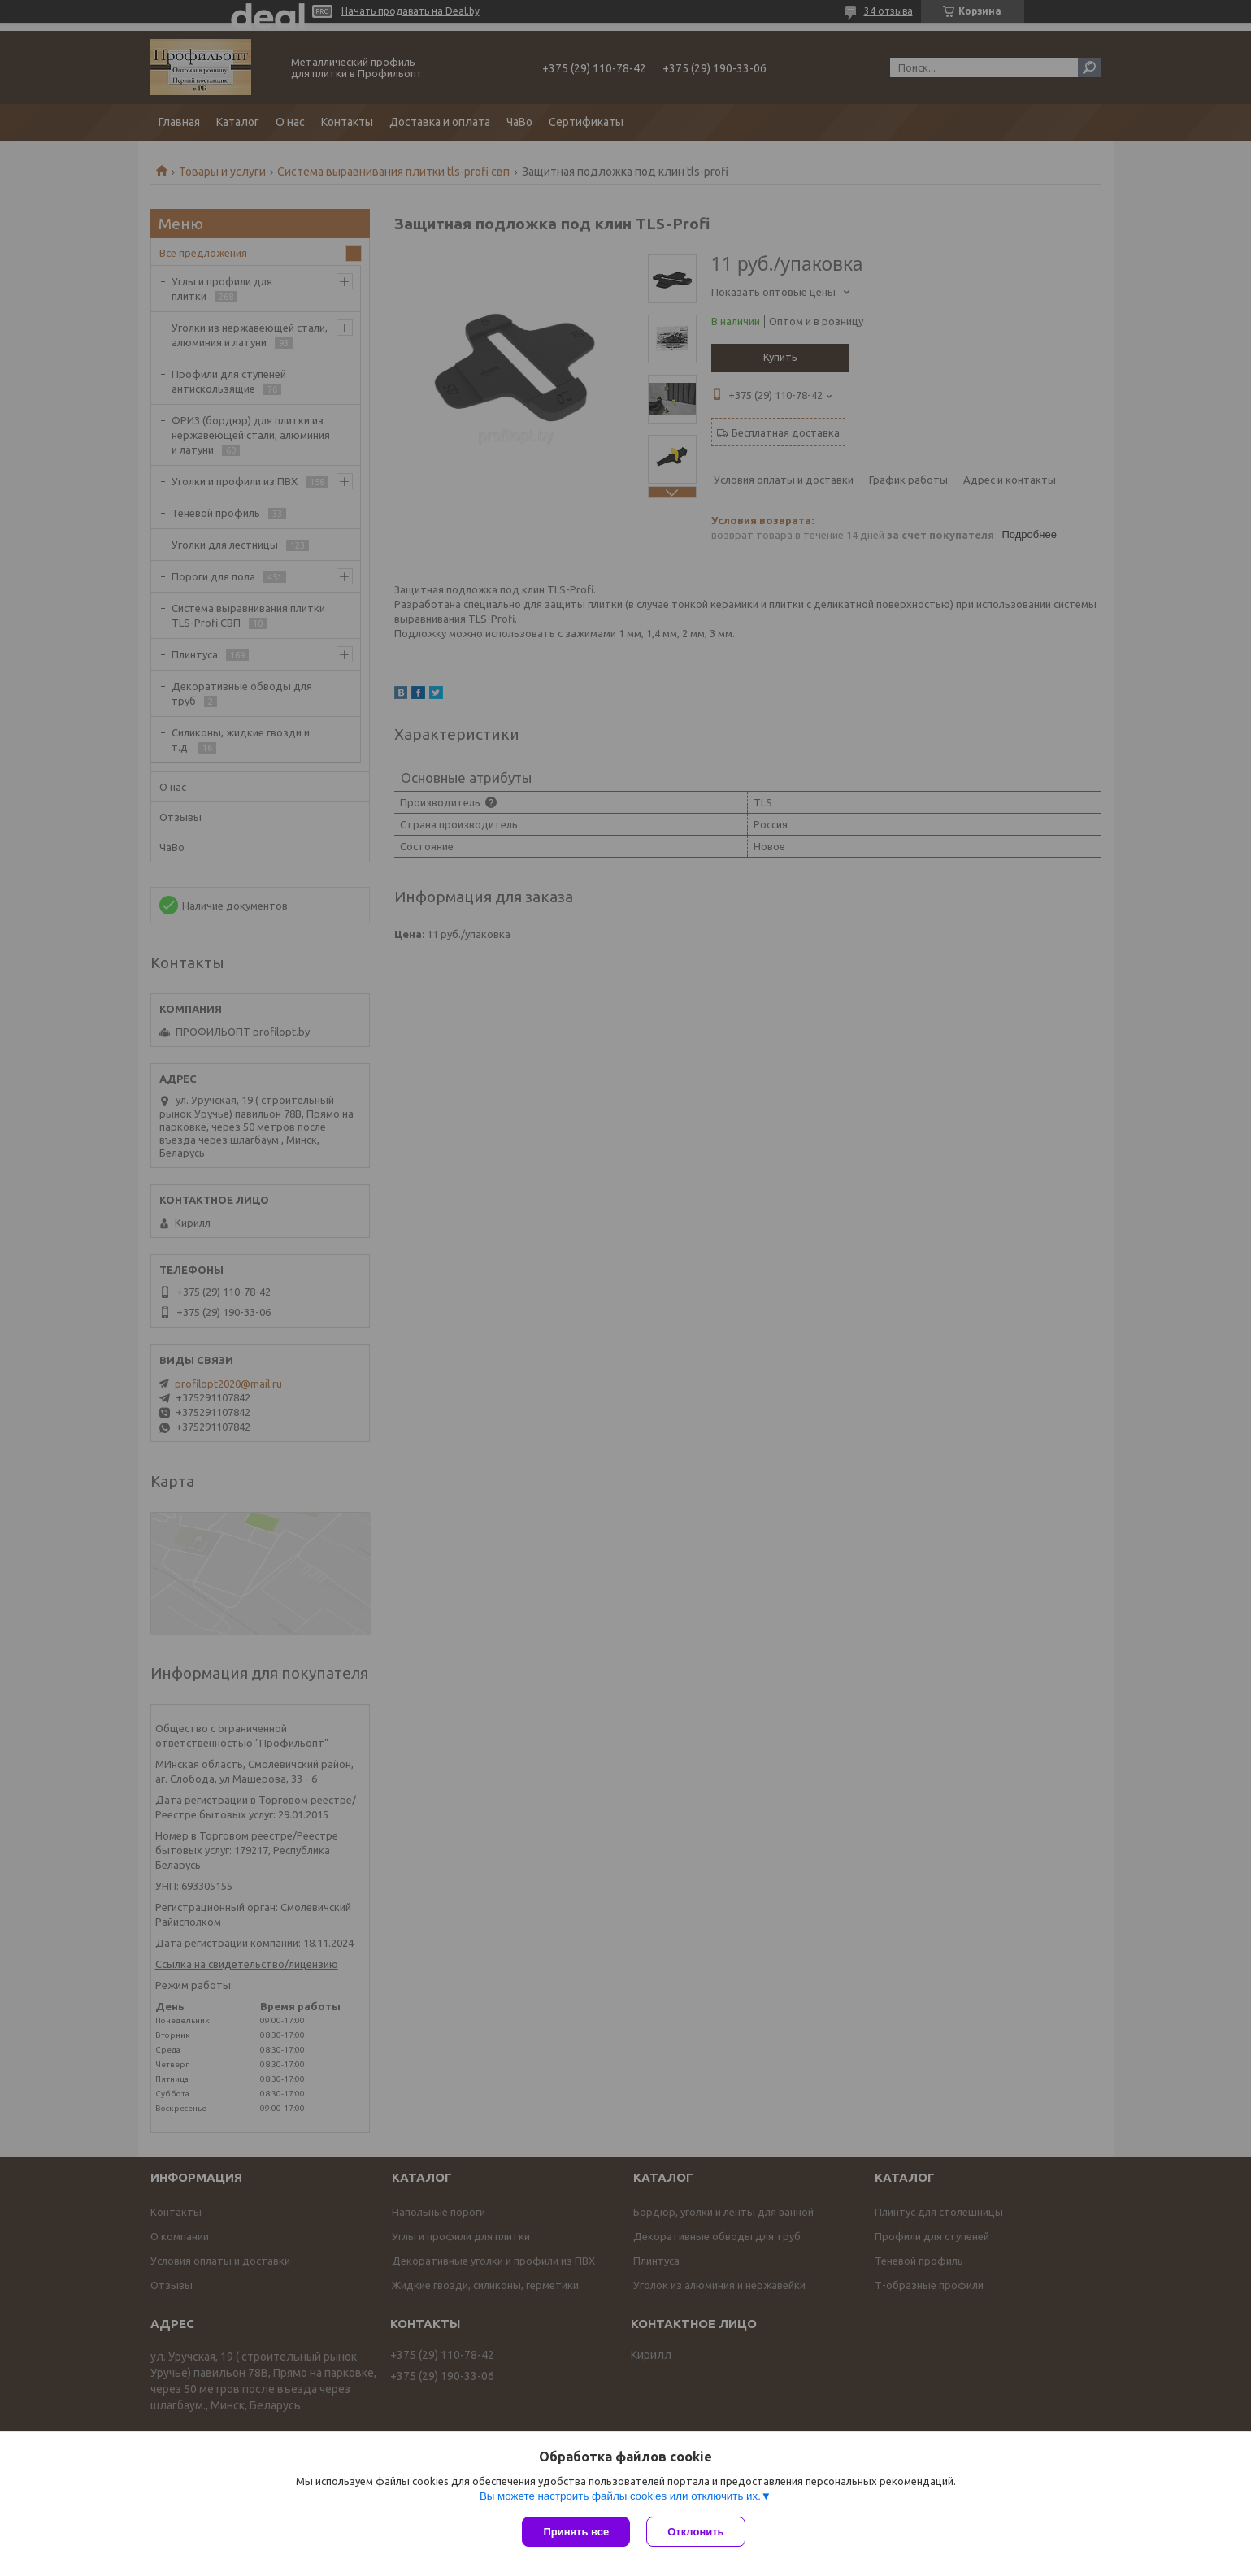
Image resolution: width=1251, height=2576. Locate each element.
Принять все (576, 2532)
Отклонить (695, 2532)
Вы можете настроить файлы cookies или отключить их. (620, 2496)
